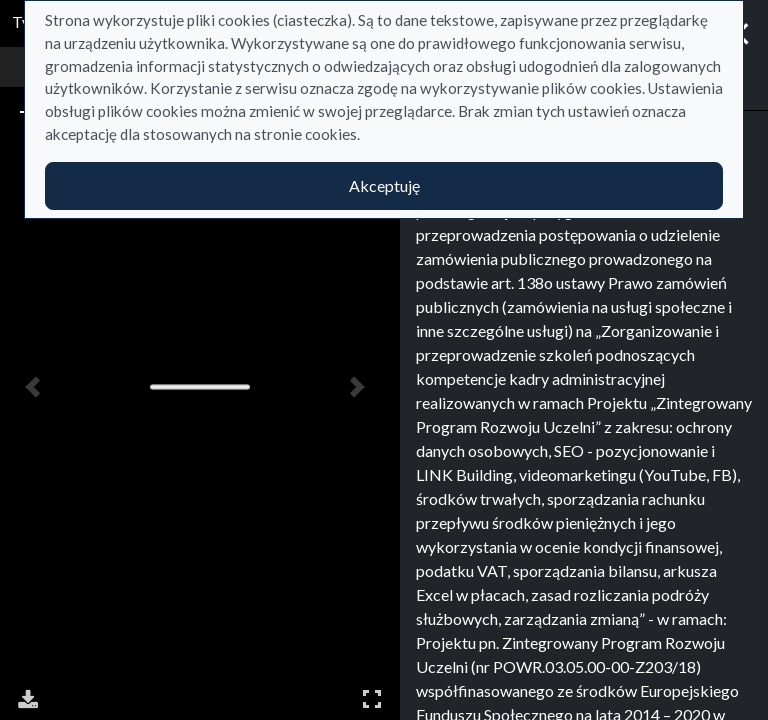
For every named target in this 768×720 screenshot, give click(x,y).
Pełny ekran (372, 698)
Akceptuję (384, 185)
